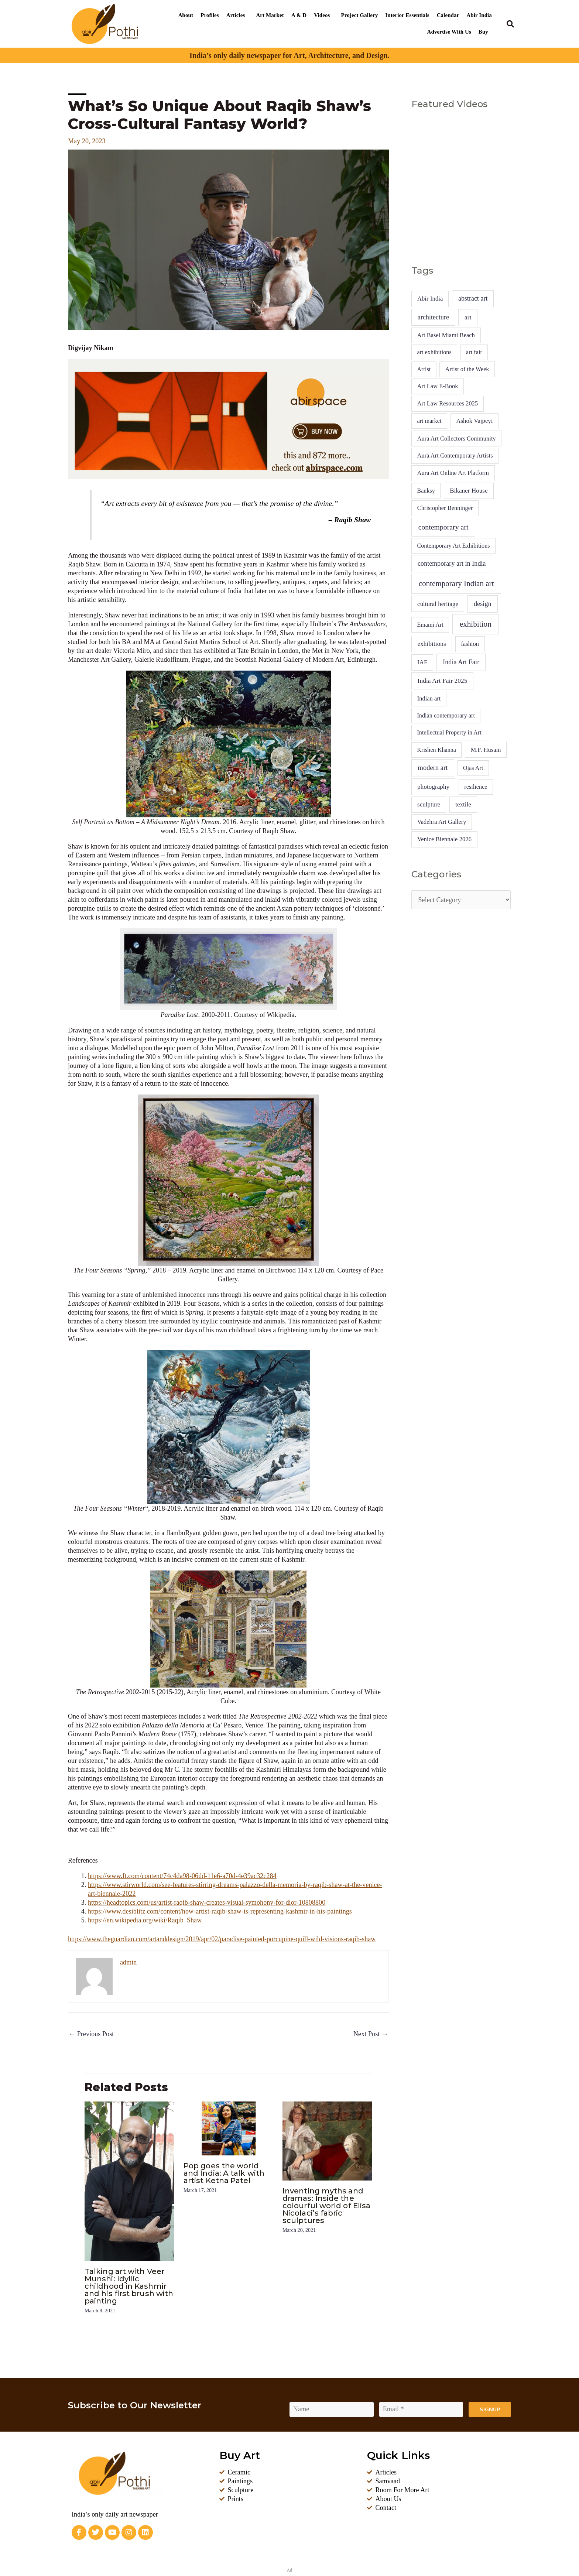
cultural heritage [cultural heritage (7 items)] (437, 603)
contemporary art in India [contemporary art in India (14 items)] (452, 563)
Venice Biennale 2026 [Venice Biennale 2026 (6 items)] (444, 839)
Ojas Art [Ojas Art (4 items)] (473, 768)
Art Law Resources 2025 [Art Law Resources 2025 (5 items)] (447, 403)
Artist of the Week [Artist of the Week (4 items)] (467, 369)
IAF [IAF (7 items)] (422, 662)
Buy (483, 32)
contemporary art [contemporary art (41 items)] (443, 527)
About (185, 15)
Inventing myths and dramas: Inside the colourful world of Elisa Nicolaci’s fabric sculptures (326, 2205)
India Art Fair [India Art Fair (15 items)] (461, 662)
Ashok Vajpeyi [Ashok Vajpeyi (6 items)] (474, 420)
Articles (235, 15)
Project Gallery (359, 15)
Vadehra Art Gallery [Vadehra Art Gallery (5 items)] (441, 821)
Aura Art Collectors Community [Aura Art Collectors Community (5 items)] (456, 438)
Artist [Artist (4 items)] (424, 369)
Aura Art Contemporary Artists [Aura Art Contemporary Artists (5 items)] (455, 455)
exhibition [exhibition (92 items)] (475, 624)
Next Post (370, 2034)
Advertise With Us (449, 32)
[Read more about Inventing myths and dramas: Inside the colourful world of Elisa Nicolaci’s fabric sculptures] (327, 2140)
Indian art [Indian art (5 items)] (429, 698)
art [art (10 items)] (468, 317)
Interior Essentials (407, 15)
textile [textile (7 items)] (463, 804)
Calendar (448, 15)
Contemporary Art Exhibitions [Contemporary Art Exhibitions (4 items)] (453, 545)
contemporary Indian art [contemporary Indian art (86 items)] (456, 583)
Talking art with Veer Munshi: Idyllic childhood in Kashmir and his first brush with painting (129, 2286)
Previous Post (91, 2034)
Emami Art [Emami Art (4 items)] (430, 624)
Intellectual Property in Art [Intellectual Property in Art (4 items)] (449, 732)
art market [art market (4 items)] (429, 421)
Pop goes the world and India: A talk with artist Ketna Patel (224, 2173)
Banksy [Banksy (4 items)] (426, 490)
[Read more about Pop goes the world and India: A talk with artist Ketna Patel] (228, 2128)
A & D (298, 15)
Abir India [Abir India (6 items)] (430, 298)
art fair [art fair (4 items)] (474, 352)
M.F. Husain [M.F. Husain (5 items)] (486, 749)
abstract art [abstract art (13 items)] (473, 298)
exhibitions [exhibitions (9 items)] (431, 643)
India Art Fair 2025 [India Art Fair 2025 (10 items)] (442, 680)
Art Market (270, 15)
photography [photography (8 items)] (433, 786)
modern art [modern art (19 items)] (433, 767)
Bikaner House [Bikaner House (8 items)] (469, 490)
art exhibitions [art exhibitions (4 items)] (434, 352)
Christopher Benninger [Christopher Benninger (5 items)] (445, 507)
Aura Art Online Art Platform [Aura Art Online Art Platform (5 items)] (453, 472)
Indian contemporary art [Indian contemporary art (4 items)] (446, 715)
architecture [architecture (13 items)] (433, 317)
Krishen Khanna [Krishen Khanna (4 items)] (436, 750)
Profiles (210, 15)
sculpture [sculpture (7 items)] (428, 804)
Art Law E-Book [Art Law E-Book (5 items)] (437, 386)
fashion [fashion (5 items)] (470, 643)
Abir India (479, 15)
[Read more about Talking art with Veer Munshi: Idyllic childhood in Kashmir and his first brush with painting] (129, 2181)
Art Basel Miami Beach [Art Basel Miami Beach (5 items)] (446, 335)
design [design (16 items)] (482, 603)
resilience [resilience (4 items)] (475, 787)
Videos (322, 15)
